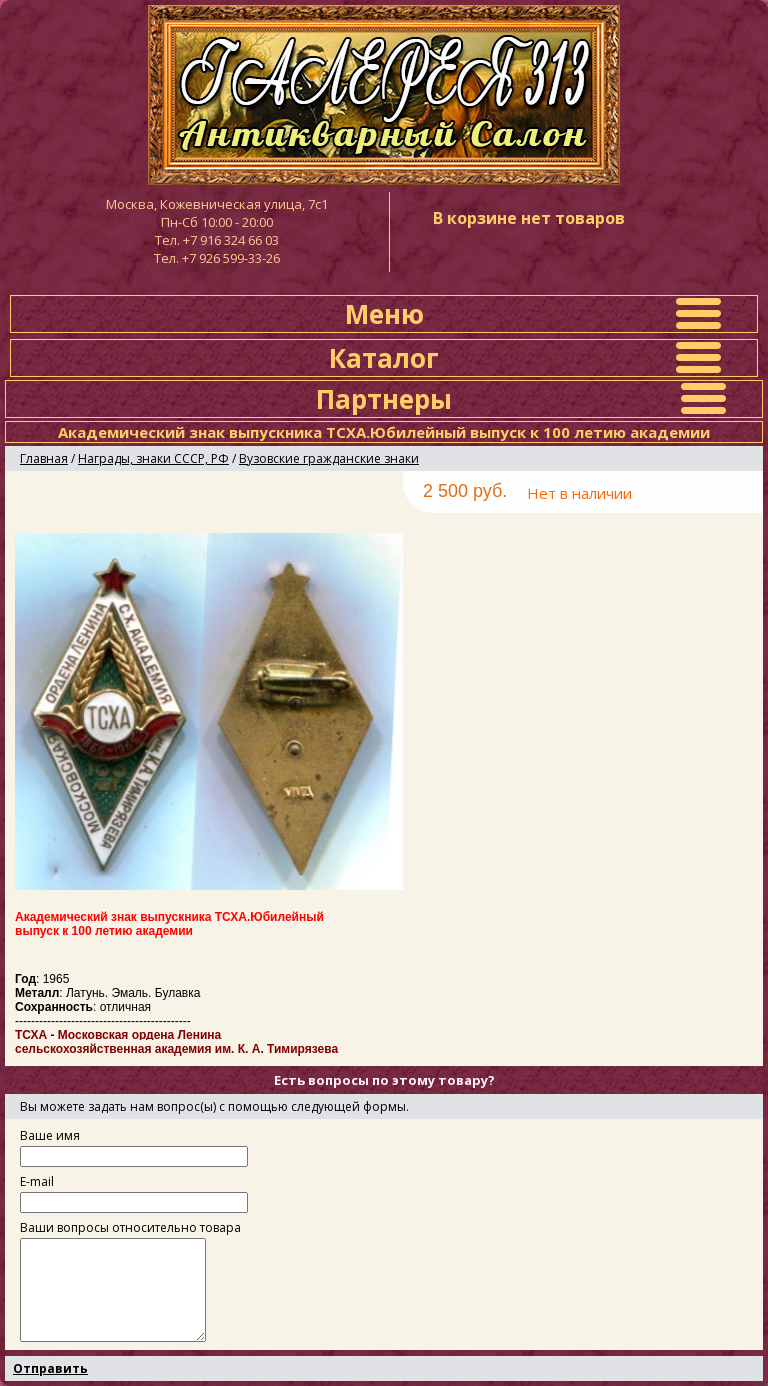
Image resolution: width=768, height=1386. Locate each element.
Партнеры (384, 399)
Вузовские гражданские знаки (329, 458)
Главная (44, 458)
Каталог (384, 358)
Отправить (50, 1368)
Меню (384, 314)
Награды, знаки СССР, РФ (153, 458)
